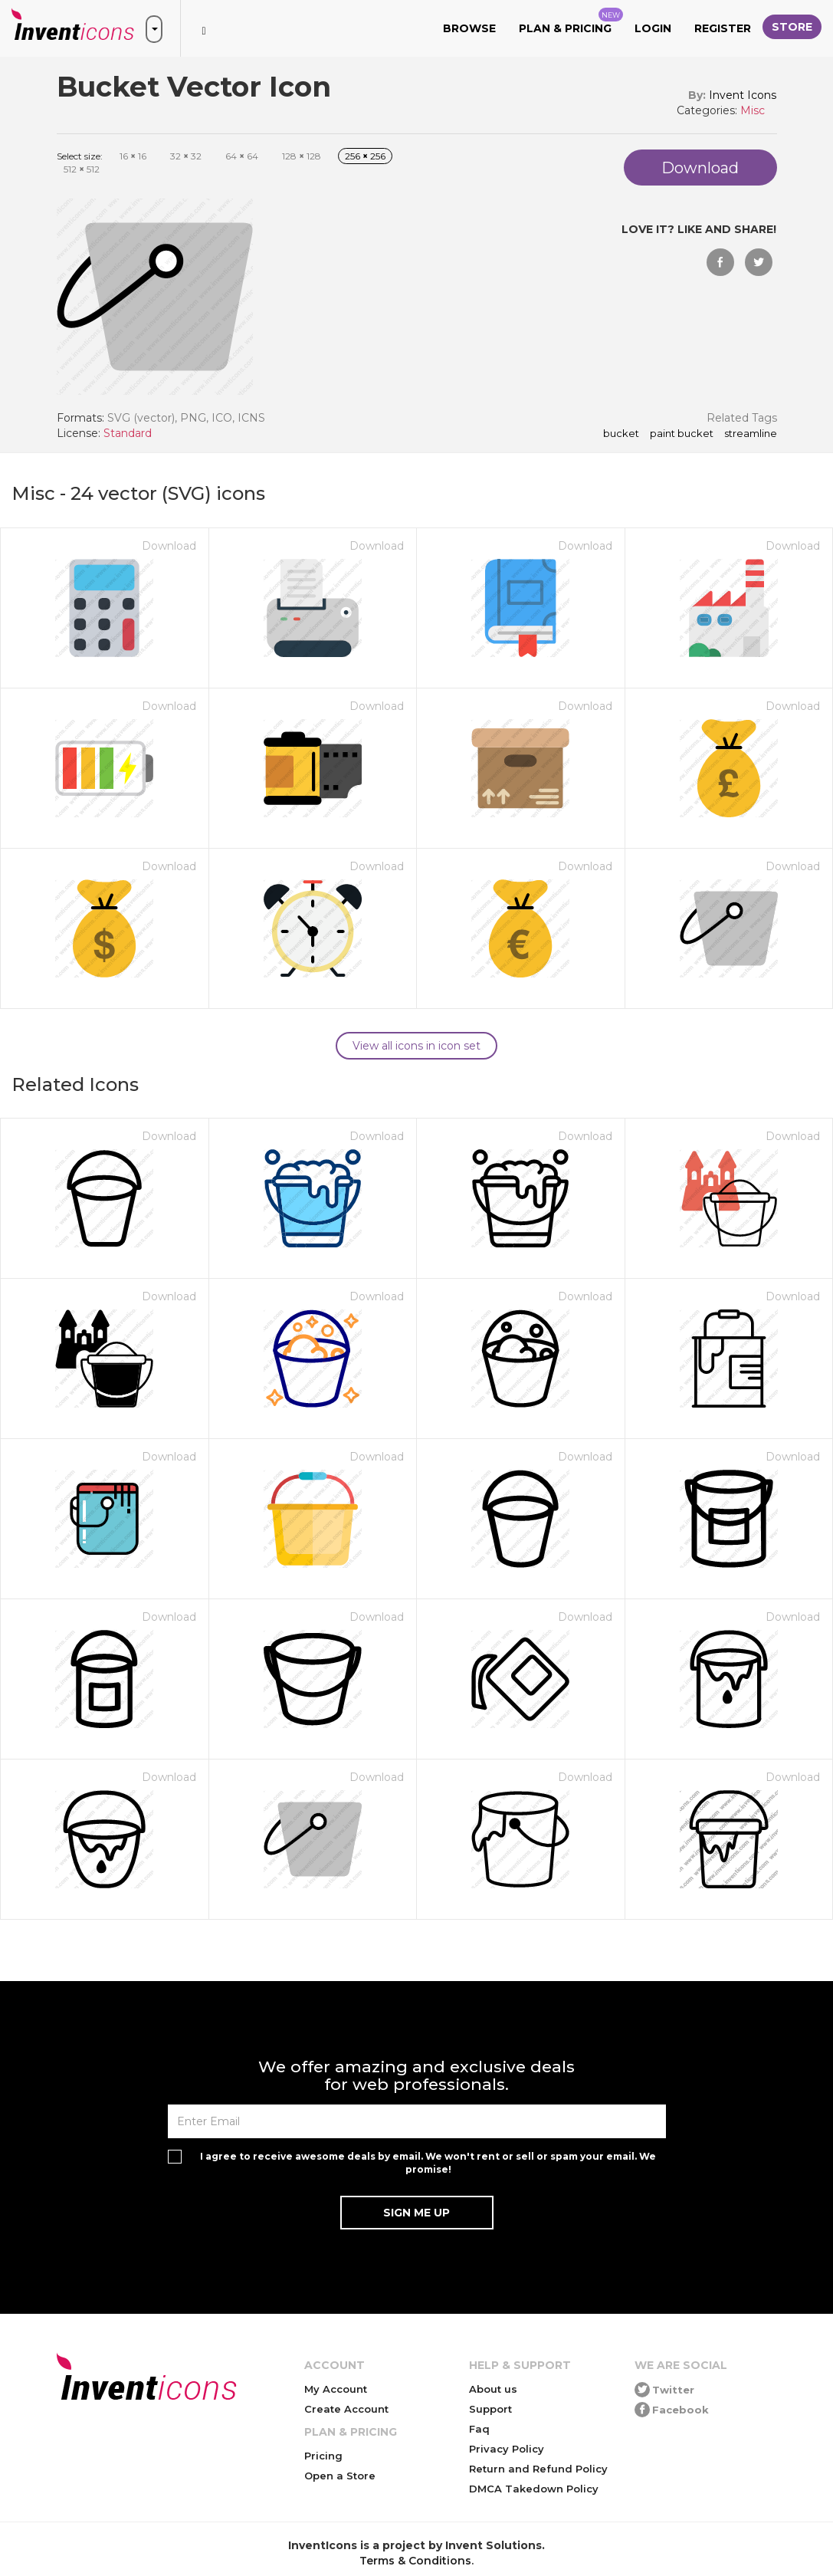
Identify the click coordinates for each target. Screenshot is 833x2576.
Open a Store (340, 2475)
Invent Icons (742, 95)
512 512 (82, 169)
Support (490, 2409)
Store (792, 27)
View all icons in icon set (416, 1046)
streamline (750, 434)
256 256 (365, 156)
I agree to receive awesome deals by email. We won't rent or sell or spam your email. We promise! (428, 2162)
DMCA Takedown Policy (534, 2488)
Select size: (80, 156)
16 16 (133, 156)
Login (653, 28)
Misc (752, 110)
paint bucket (681, 434)
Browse (469, 28)
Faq (479, 2429)
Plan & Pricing (571, 21)
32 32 (186, 156)
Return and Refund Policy (538, 2469)
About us (493, 2389)
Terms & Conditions (415, 2561)
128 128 (301, 156)
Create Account (346, 2409)
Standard (127, 433)
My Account (335, 2389)
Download (169, 546)
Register (722, 28)
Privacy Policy (506, 2449)
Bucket (621, 434)
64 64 (241, 156)
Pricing (323, 2456)
